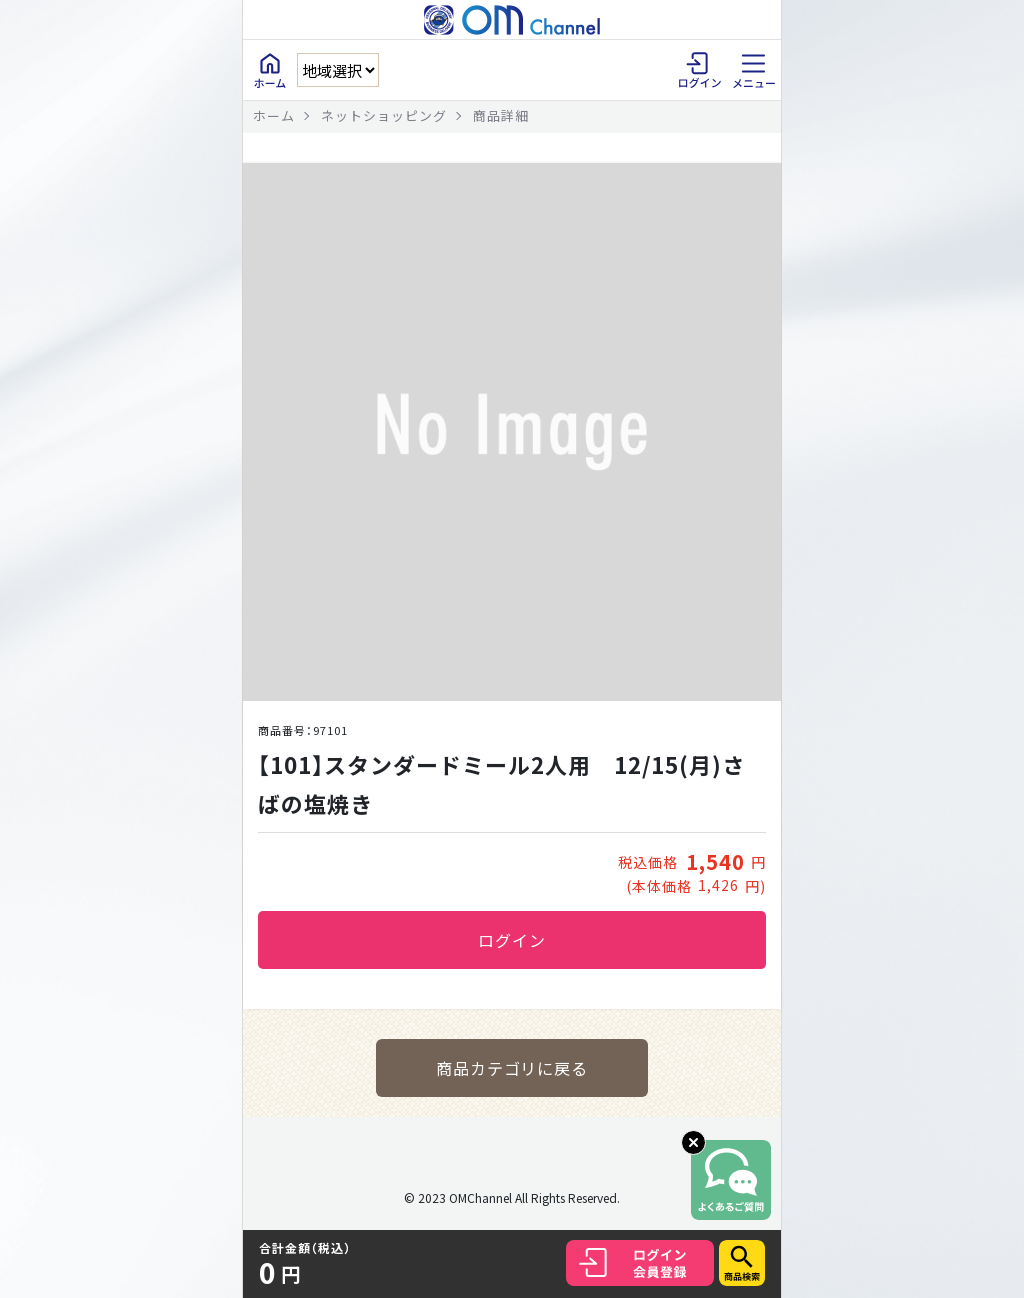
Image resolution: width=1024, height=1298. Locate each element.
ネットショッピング (384, 115)
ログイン (512, 940)
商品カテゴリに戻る (512, 1068)
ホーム (274, 115)
